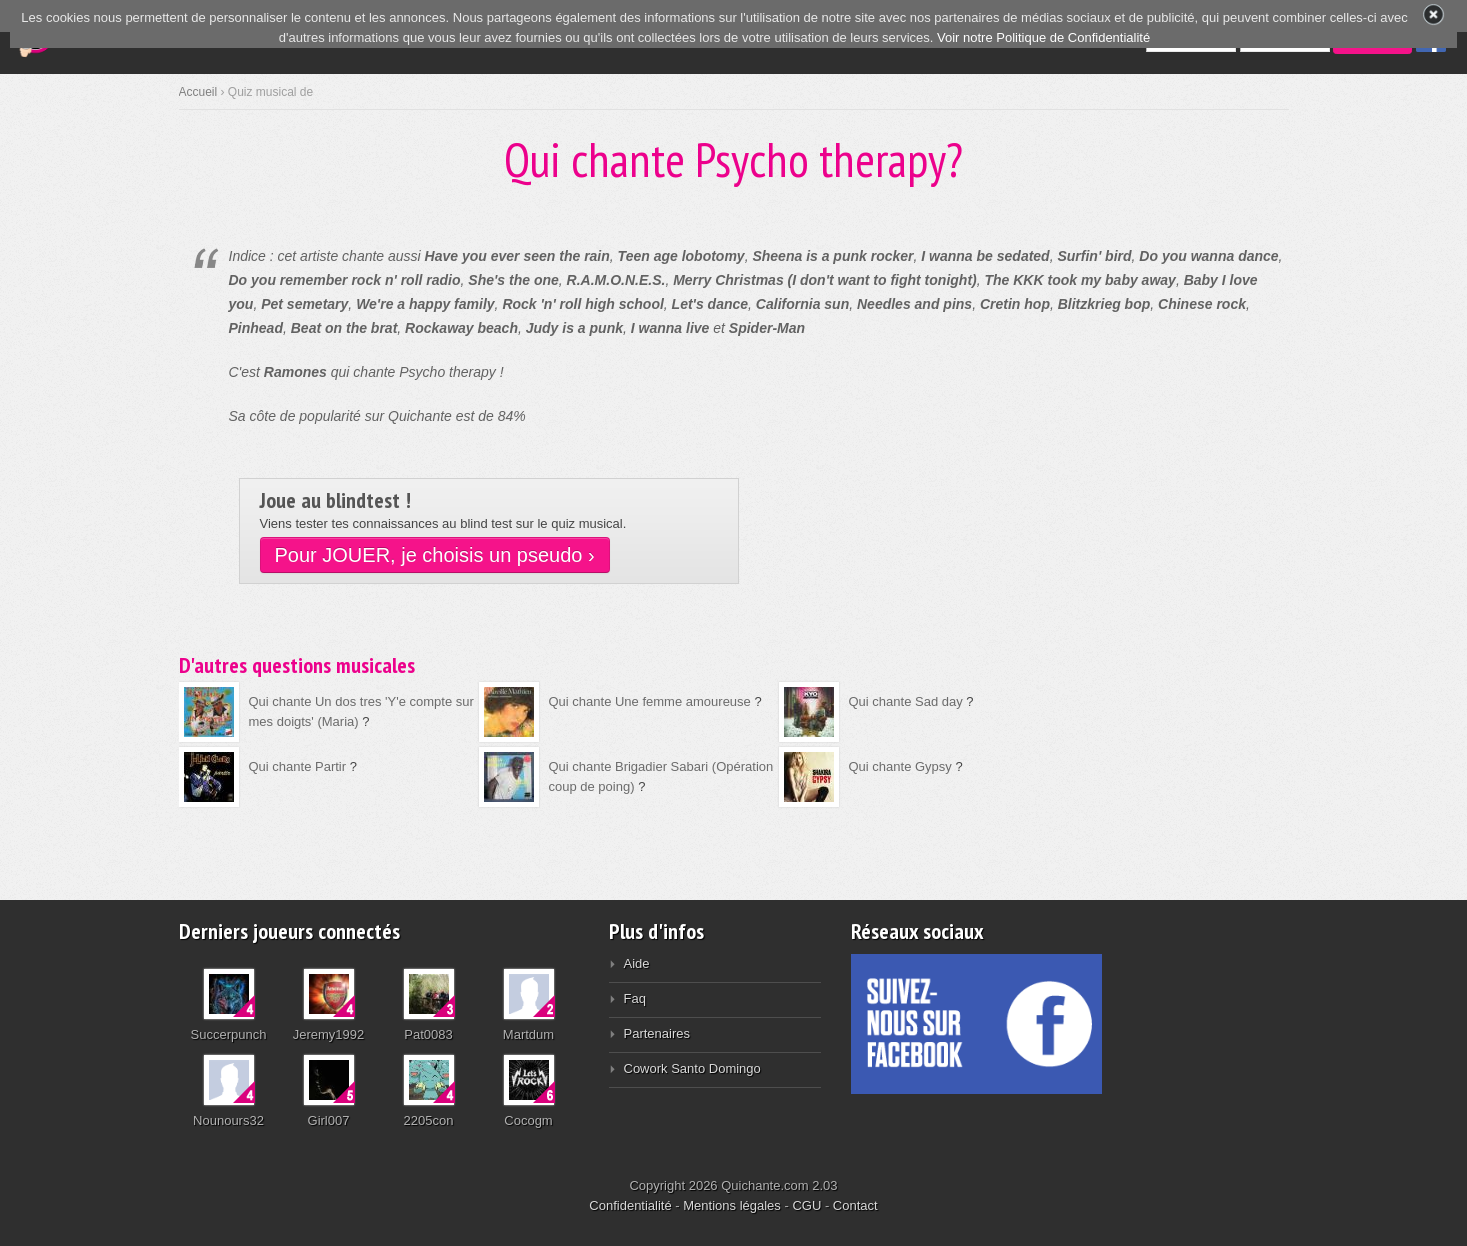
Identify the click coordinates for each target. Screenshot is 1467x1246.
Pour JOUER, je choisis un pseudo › (435, 555)
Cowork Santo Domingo (692, 1068)
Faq (635, 998)
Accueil (198, 92)
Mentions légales (732, 1205)
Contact (855, 1205)
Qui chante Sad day (906, 701)
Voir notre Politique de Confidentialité (1043, 37)
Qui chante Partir (298, 766)
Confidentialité (630, 1205)
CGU (806, 1205)
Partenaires (657, 1033)
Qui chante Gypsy (900, 766)
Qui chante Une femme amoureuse (650, 701)
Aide (637, 963)
